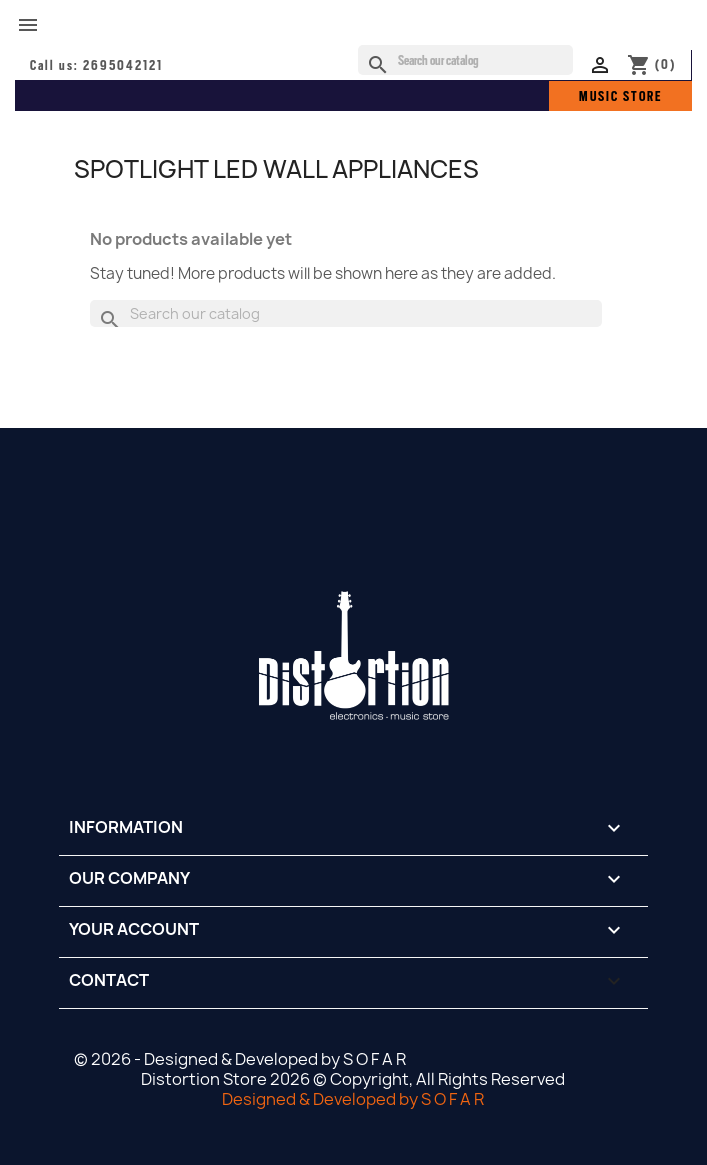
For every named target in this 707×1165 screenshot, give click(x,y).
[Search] (465, 60)
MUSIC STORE (620, 96)
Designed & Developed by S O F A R (353, 1099)
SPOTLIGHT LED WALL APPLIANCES (276, 169)
